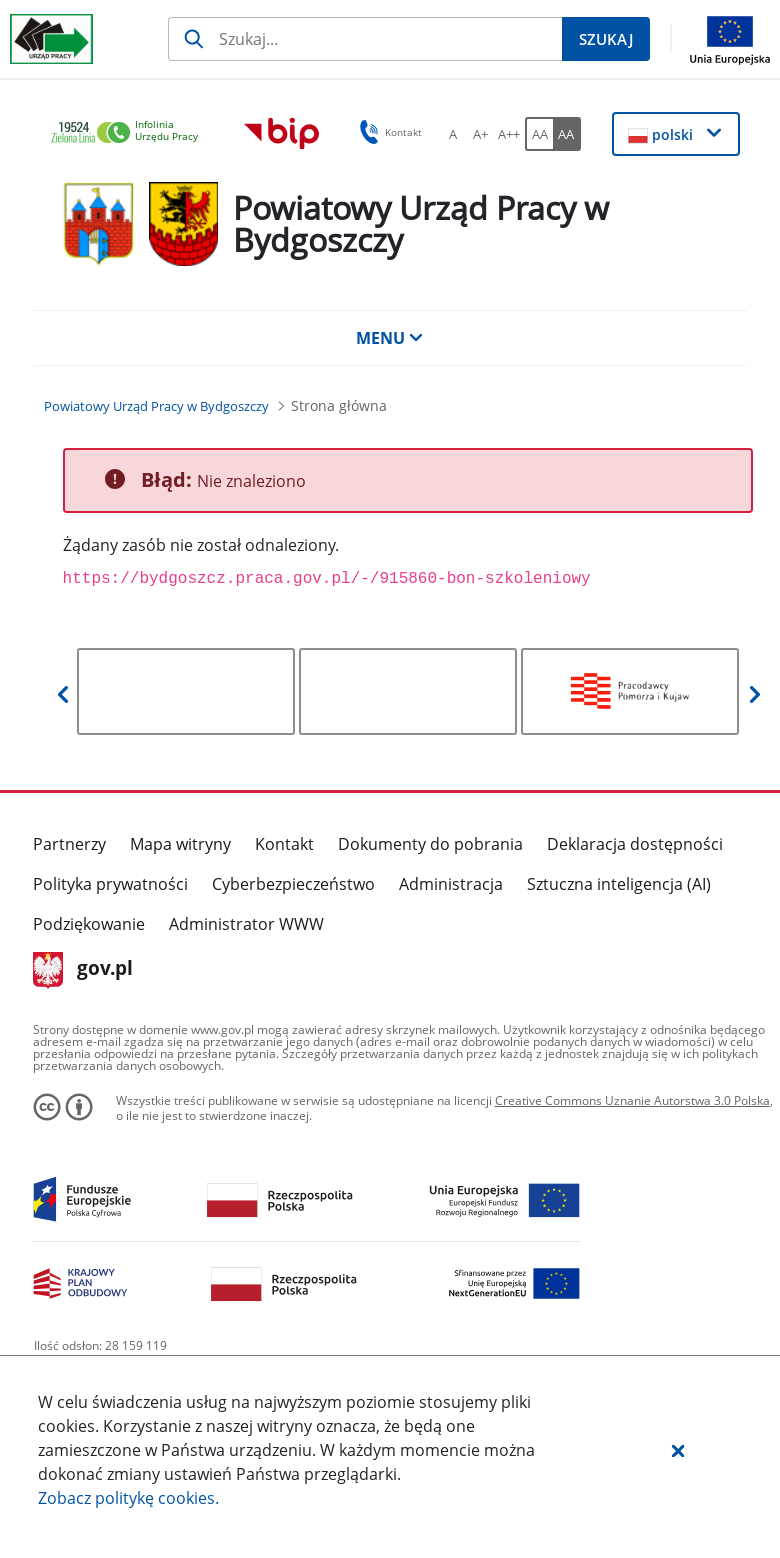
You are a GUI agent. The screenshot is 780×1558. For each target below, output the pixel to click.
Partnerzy (69, 844)
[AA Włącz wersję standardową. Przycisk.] (539, 134)
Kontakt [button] (387, 132)
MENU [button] (390, 338)
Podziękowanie (89, 924)
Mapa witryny (180, 844)
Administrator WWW (246, 924)
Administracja (451, 884)
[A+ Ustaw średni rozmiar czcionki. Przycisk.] (481, 134)
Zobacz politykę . (128, 1498)
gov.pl (83, 970)
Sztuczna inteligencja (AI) (619, 884)
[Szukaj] (365, 39)
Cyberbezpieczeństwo (293, 884)
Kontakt (284, 844)
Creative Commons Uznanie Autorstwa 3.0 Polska (632, 1100)
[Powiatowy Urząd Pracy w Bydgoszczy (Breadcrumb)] (156, 406)
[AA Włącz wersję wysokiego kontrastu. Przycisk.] (567, 134)
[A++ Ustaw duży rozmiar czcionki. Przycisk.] (509, 134)
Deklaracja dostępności (635, 844)
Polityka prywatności (110, 884)
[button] (678, 1450)
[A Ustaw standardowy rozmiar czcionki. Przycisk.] (453, 134)
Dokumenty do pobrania (430, 844)
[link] (130, 133)
